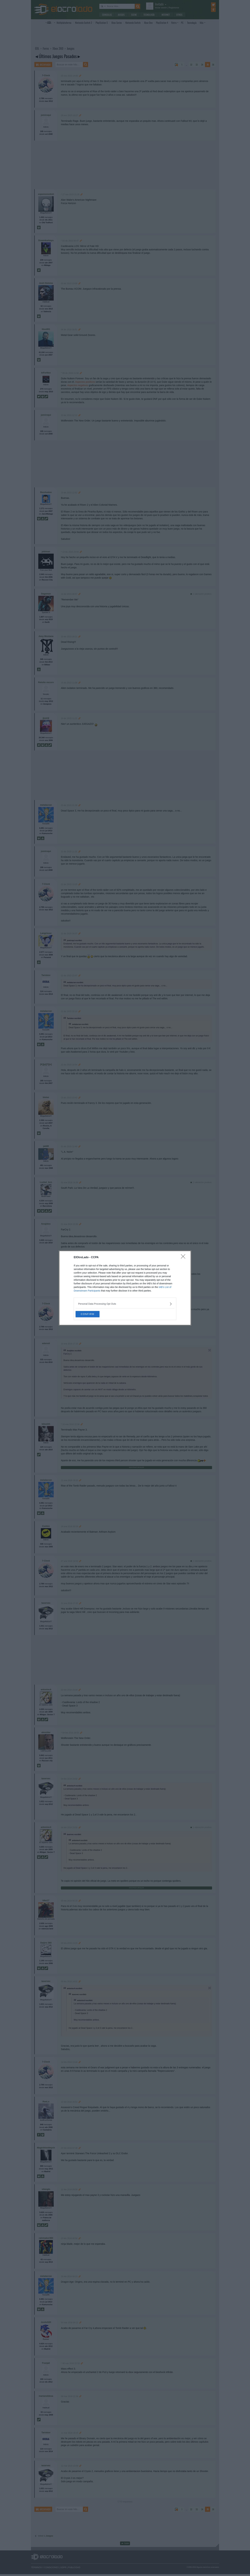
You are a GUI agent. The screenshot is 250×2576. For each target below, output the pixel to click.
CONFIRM (91, 1314)
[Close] (184, 1257)
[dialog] (125, 1288)
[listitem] (125, 1304)
